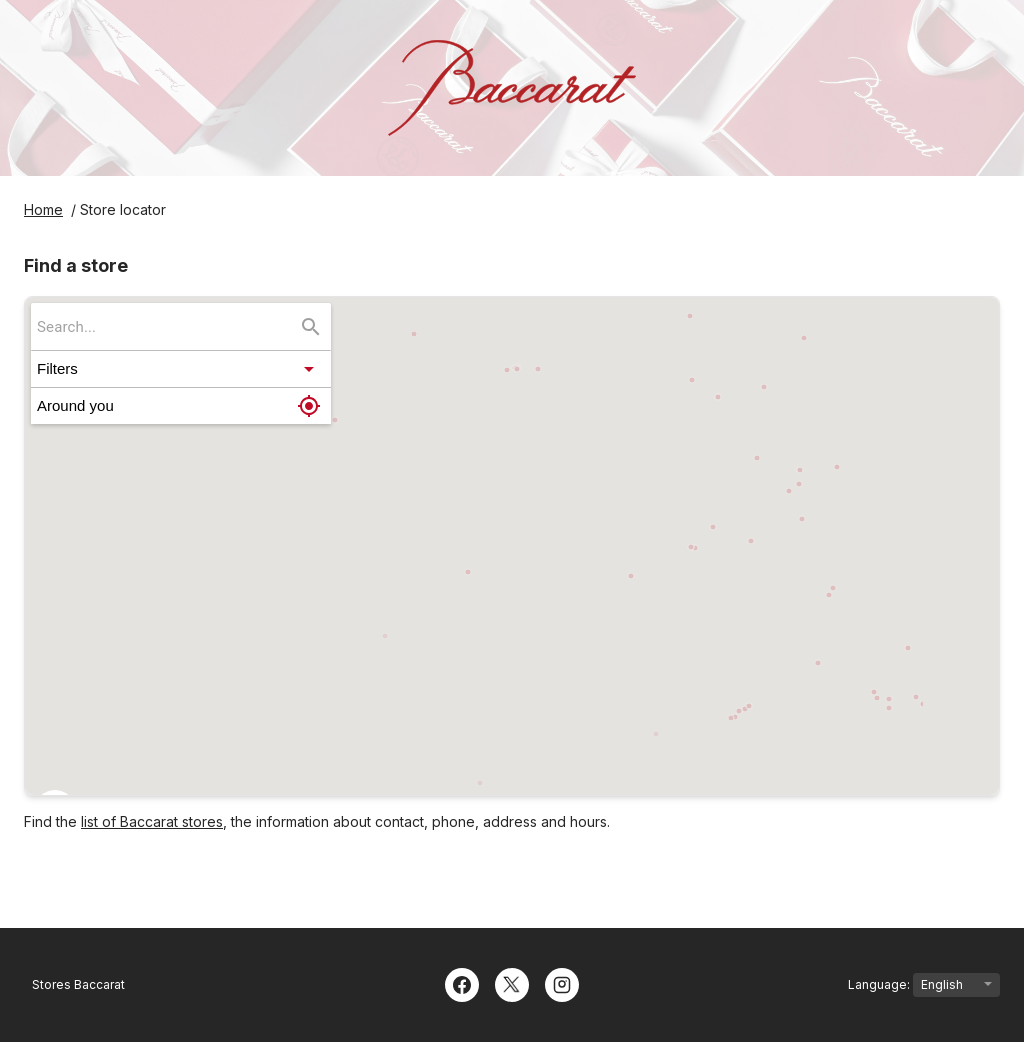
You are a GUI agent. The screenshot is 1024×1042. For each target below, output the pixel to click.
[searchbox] (167, 326)
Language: (924, 985)
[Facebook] (462, 983)
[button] (181, 369)
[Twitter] (512, 983)
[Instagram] (562, 983)
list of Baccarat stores (152, 821)
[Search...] (311, 327)
